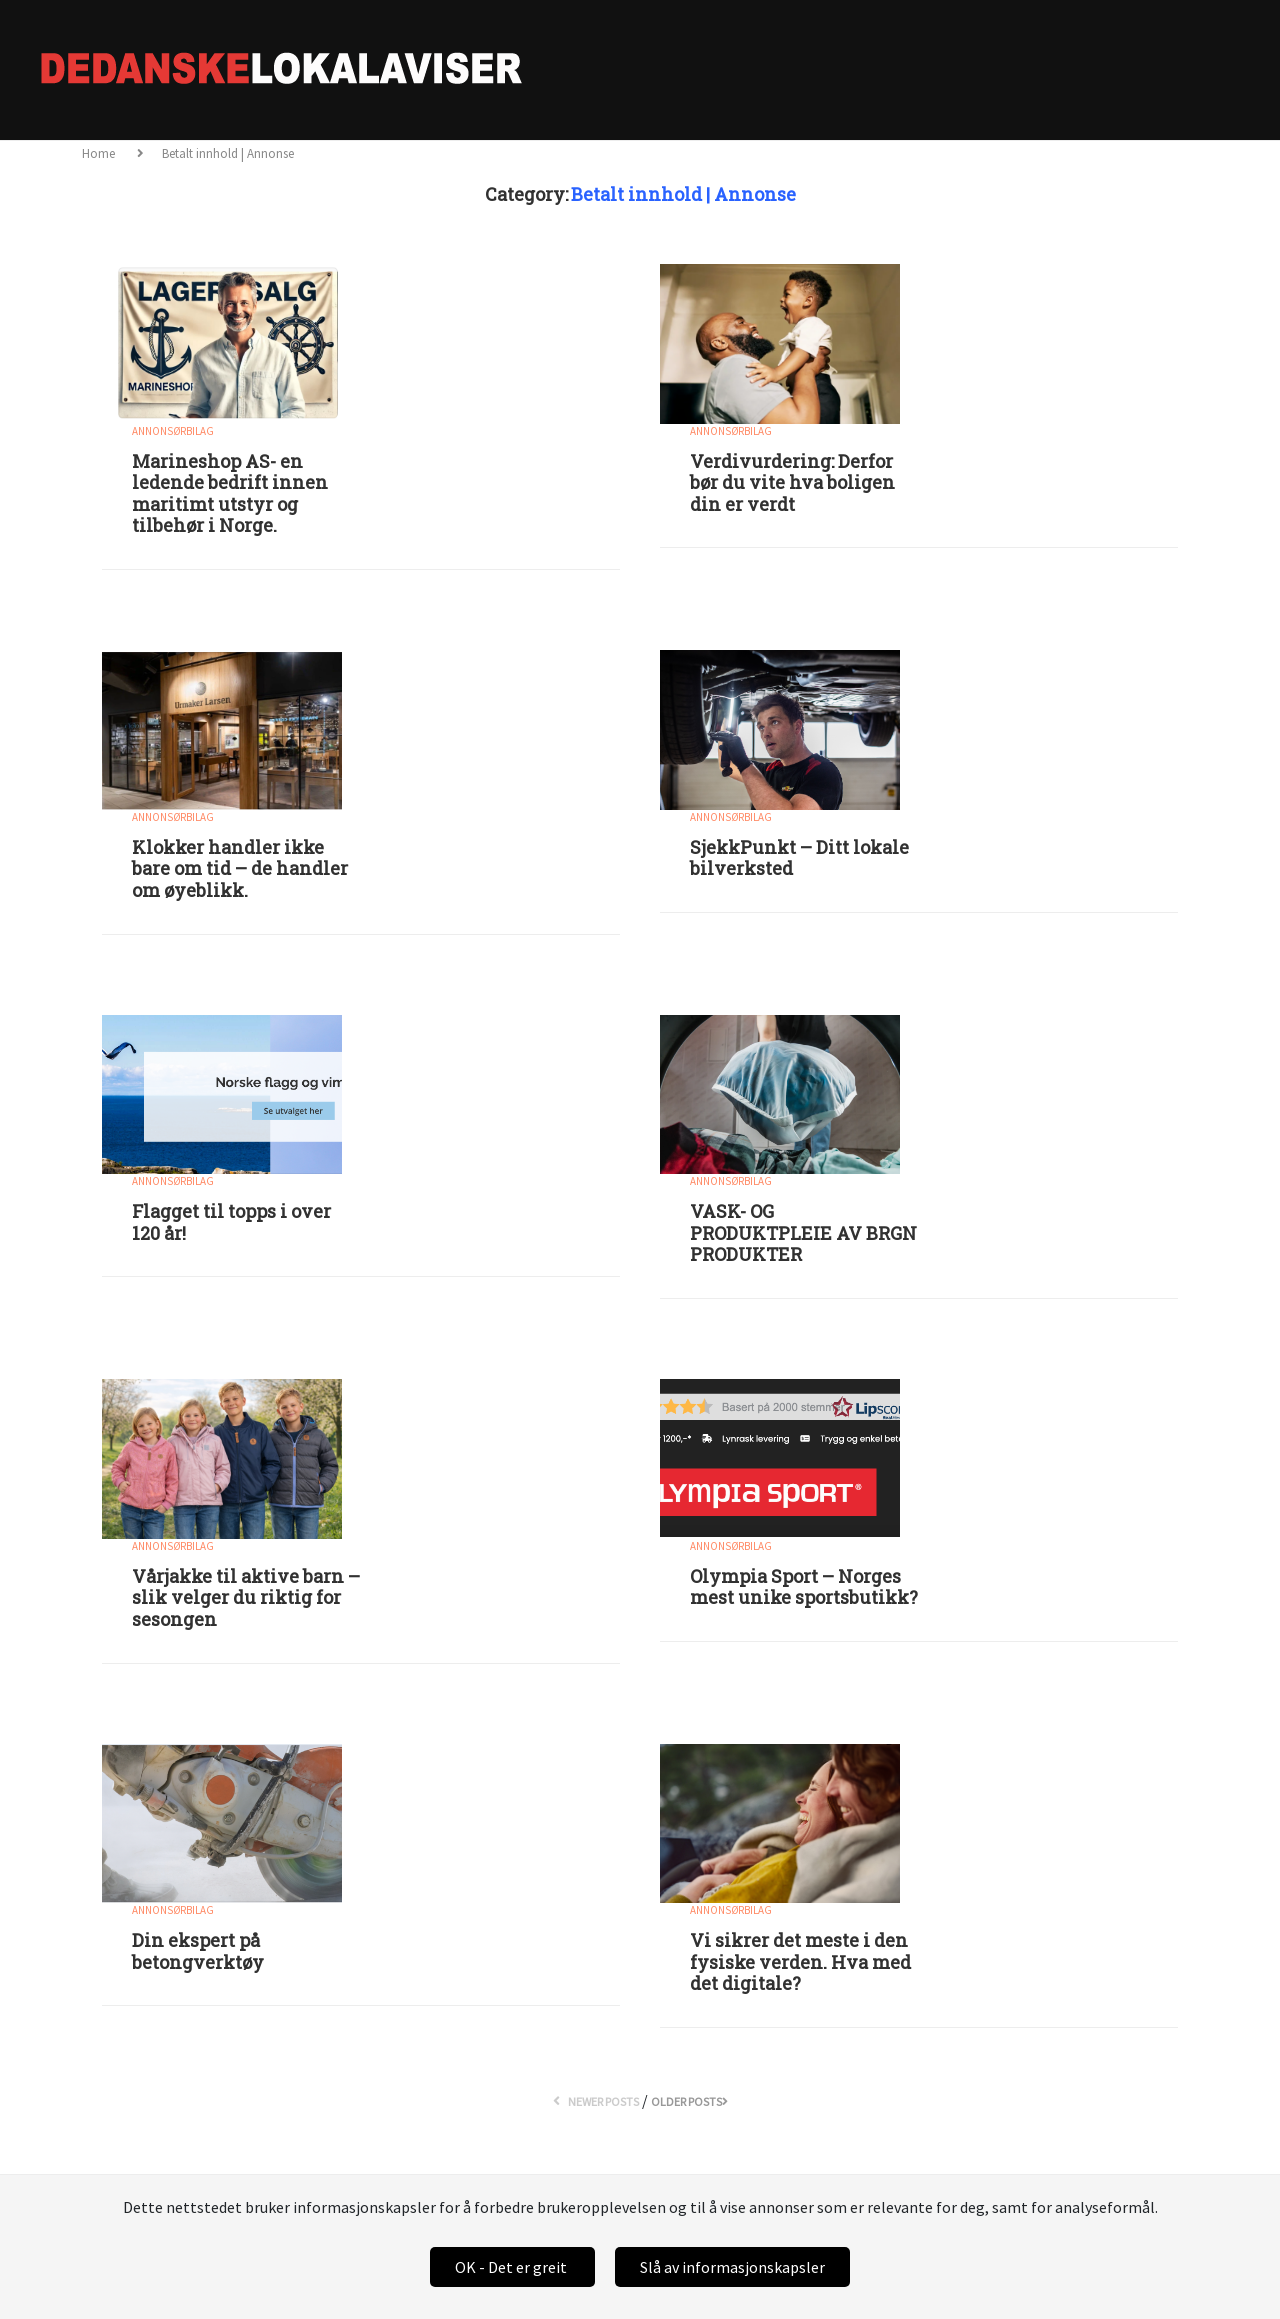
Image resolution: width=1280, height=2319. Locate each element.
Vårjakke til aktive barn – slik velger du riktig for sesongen (246, 1597)
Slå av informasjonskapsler (732, 2267)
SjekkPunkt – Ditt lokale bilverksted (799, 858)
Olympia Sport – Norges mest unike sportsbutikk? (804, 1587)
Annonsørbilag (173, 431)
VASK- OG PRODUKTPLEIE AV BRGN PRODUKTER (803, 1232)
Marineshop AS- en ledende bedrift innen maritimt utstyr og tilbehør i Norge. (230, 493)
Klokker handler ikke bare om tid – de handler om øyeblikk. (240, 868)
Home (100, 153)
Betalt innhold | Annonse (228, 153)
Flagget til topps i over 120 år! (231, 1222)
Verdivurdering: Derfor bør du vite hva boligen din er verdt (792, 482)
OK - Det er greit (512, 2267)
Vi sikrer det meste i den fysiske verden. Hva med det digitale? (800, 1961)
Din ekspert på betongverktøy (198, 1951)
